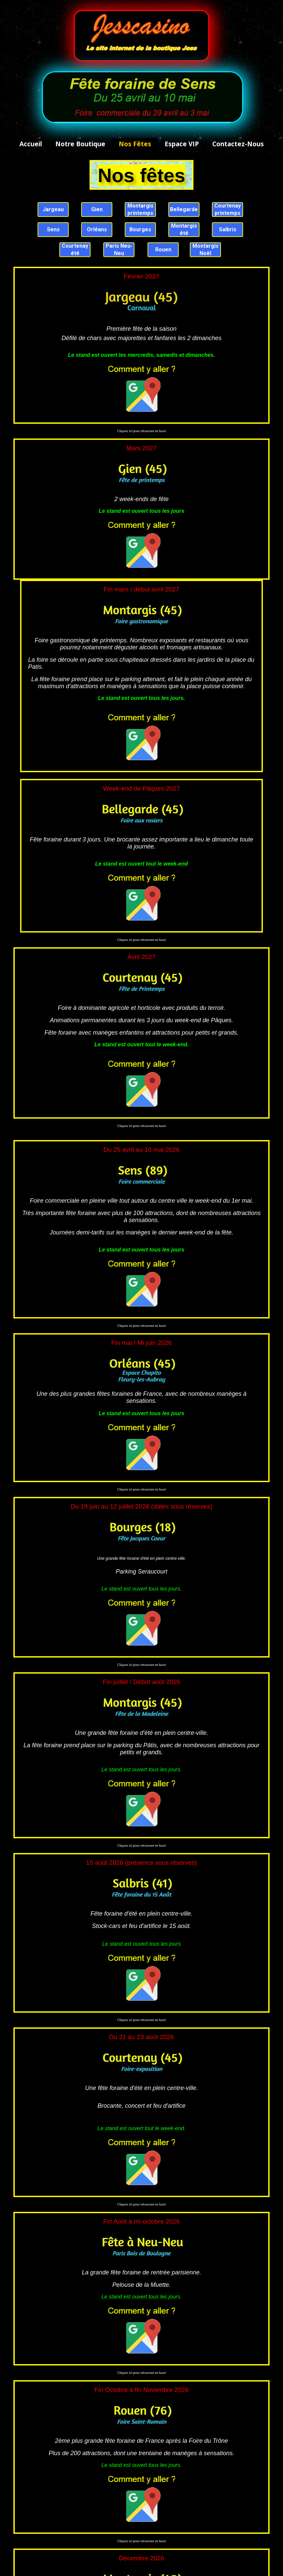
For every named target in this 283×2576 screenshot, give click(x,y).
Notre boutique (80, 144)
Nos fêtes (135, 144)
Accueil (30, 144)
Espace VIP (182, 144)
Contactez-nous (238, 144)
